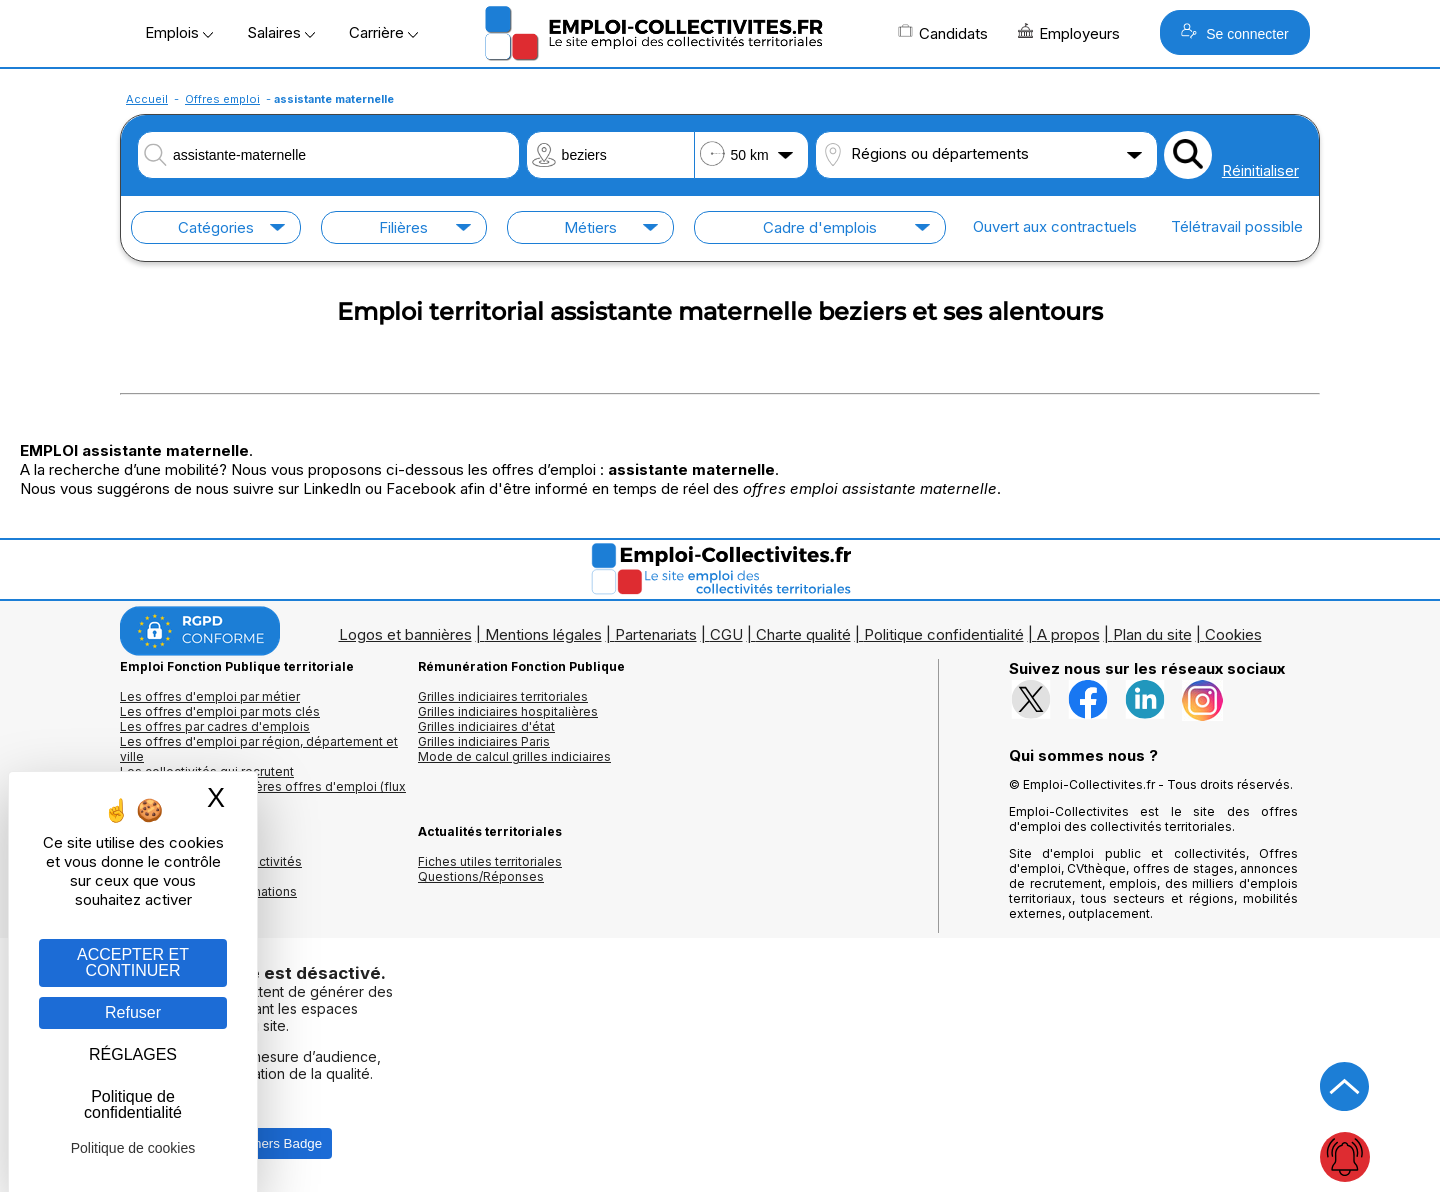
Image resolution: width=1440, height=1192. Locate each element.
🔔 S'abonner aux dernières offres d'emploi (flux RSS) (263, 794)
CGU (726, 634)
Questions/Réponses (481, 876)
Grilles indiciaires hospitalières (508, 711)
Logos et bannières (405, 634)
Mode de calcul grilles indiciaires (514, 756)
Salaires (281, 32)
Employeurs (1069, 33)
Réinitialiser (1260, 170)
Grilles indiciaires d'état (486, 726)
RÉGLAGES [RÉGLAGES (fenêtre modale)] (133, 1054)
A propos (1068, 634)
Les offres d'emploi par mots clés (220, 711)
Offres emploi (222, 99)
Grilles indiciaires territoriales (503, 696)
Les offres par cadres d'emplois (215, 726)
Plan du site (1152, 634)
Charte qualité (803, 634)
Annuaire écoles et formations (208, 891)
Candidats (943, 33)
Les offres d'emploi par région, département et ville (259, 749)
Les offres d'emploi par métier (210, 696)
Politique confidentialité (944, 634)
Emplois (179, 32)
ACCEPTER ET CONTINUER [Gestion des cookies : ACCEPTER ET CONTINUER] (133, 962)
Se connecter (1234, 32)
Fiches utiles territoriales (490, 861)
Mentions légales (543, 634)
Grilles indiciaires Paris (484, 741)
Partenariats (656, 634)
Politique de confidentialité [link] (133, 1104)
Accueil (147, 99)
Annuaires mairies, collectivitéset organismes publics (211, 869)
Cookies (1233, 634)
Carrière (383, 32)
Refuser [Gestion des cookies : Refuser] (133, 1012)
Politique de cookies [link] (133, 1148)
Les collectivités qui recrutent (207, 771)
